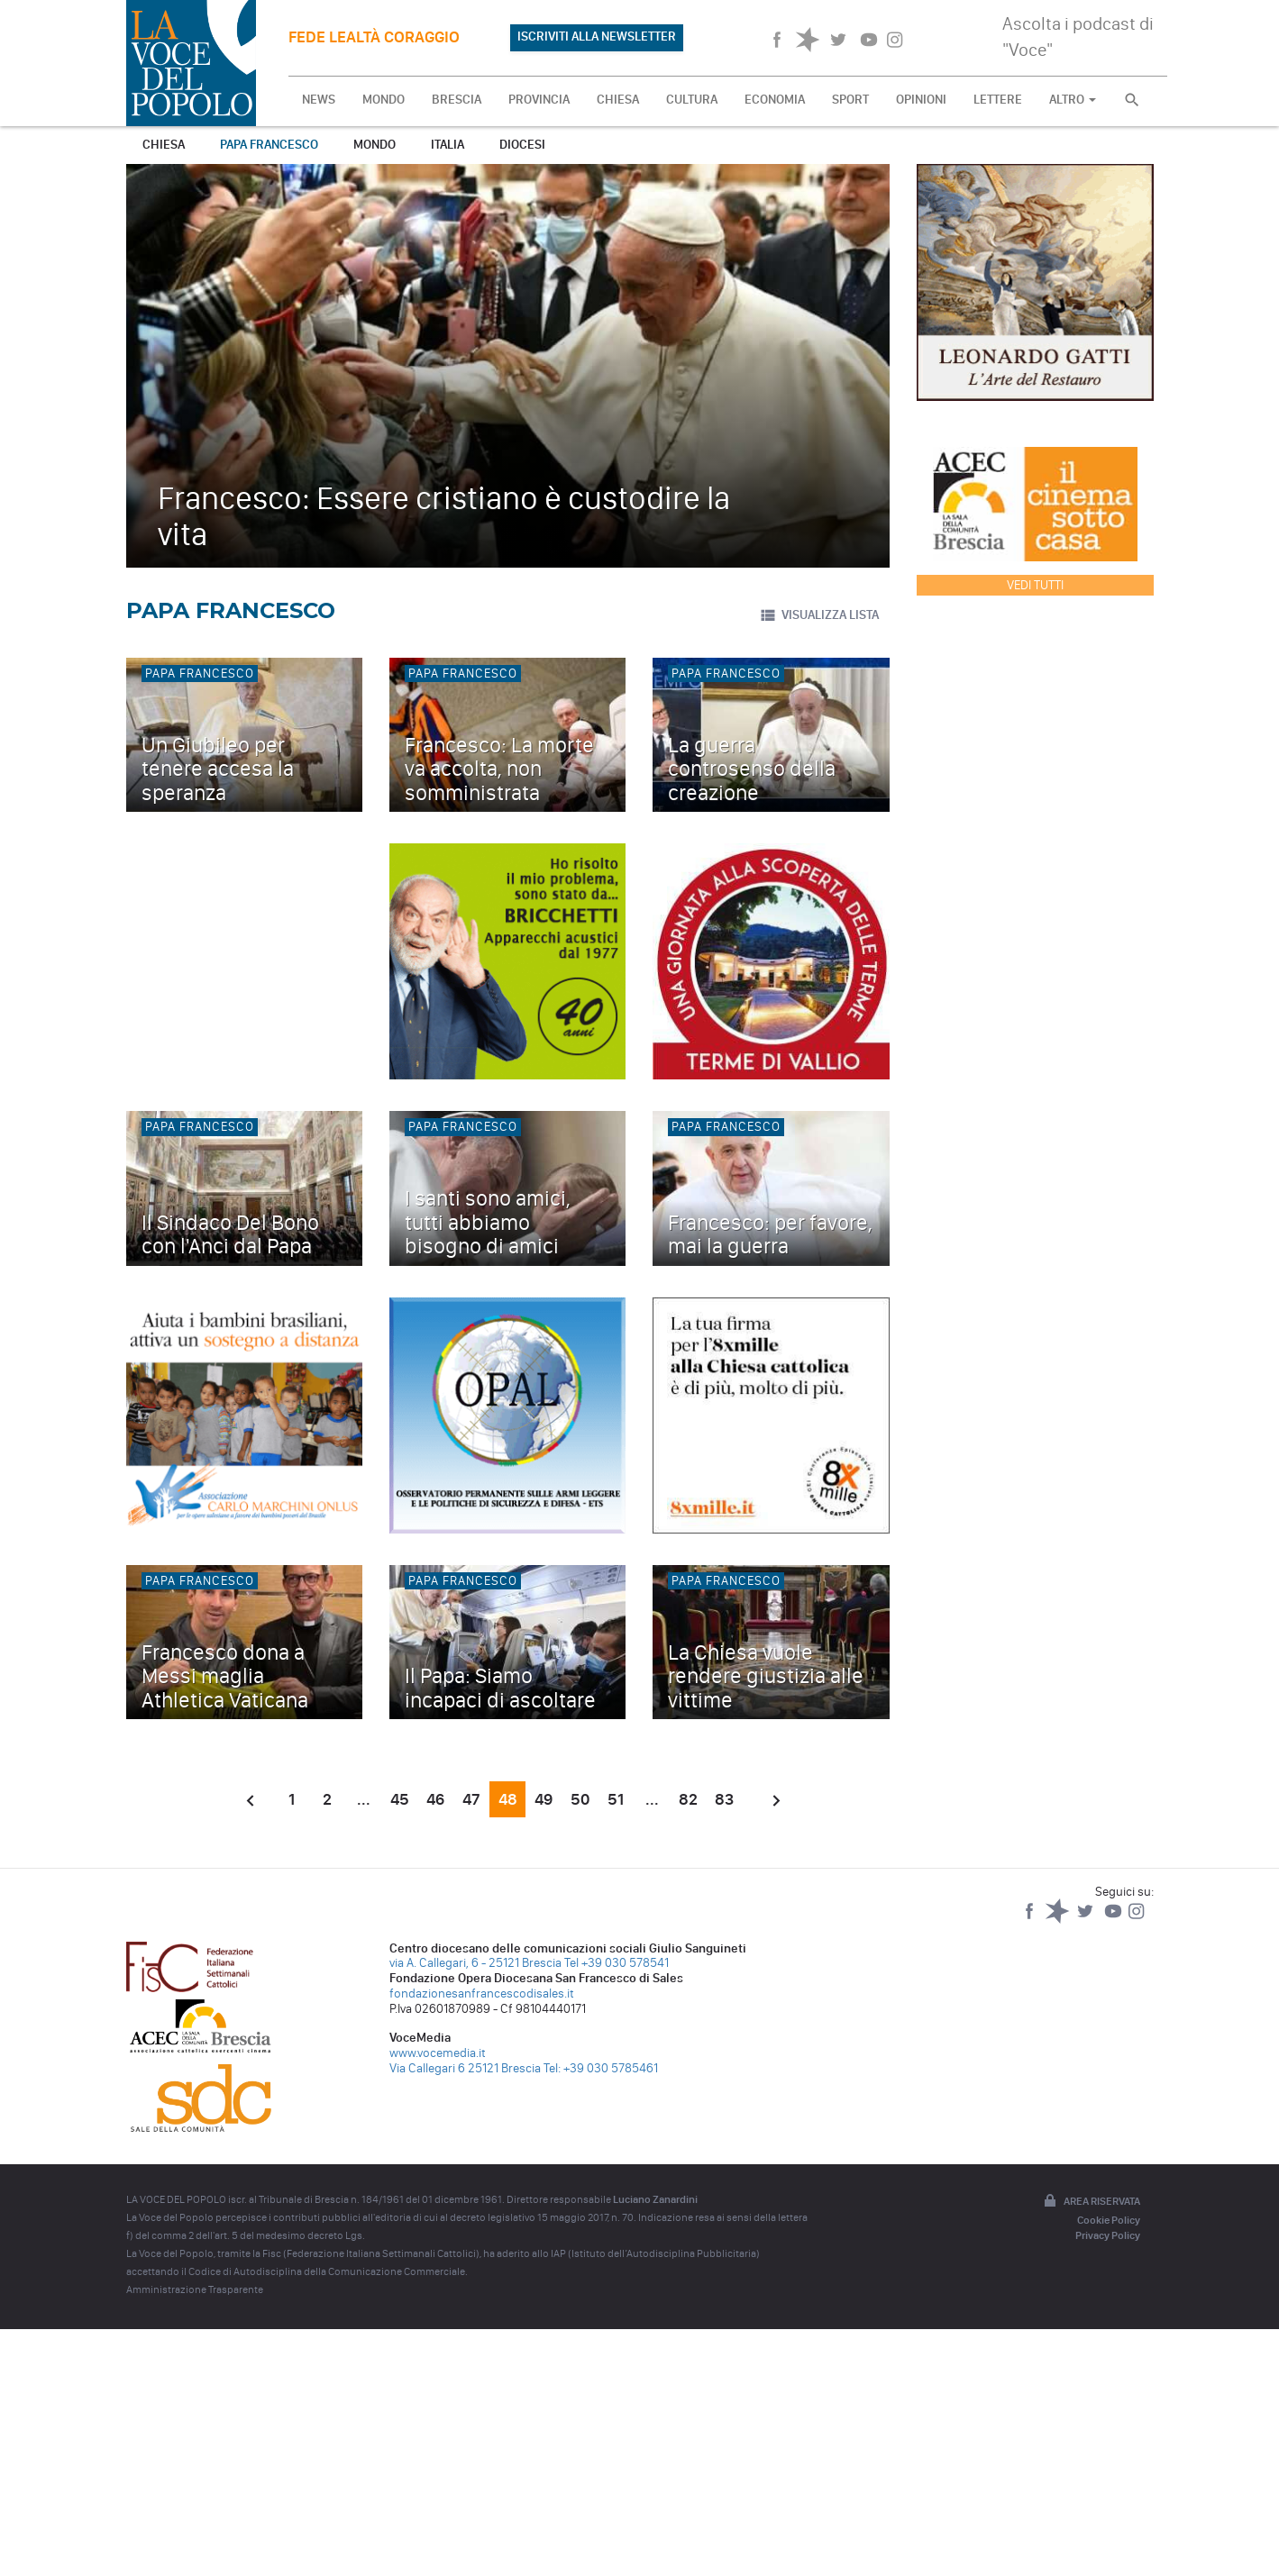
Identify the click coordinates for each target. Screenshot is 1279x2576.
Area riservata (1090, 2202)
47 (471, 1799)
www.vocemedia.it (437, 2053)
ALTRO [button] (1072, 99)
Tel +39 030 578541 (616, 1963)
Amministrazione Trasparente (194, 2289)
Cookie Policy (1108, 2220)
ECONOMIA (775, 99)
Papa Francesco (269, 144)
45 (399, 1799)
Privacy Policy (1107, 2235)
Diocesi (522, 144)
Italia (447, 144)
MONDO (383, 99)
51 (616, 1799)
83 (724, 1799)
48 (507, 1799)
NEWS (318, 99)
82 (688, 1799)
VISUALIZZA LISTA (819, 615)
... (363, 1799)
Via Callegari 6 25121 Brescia (465, 2068)
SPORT (850, 99)
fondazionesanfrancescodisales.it (481, 1993)
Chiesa (163, 144)
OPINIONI (921, 99)
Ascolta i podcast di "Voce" (1078, 36)
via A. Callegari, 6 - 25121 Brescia (475, 1963)
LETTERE (997, 99)
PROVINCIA (539, 99)
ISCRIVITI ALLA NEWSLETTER (596, 36)
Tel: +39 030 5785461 (601, 2068)
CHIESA (618, 99)
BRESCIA (456, 99)
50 (580, 1799)
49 (543, 1799)
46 (435, 1799)
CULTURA (691, 99)
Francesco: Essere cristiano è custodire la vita (444, 515)
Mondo (374, 144)
